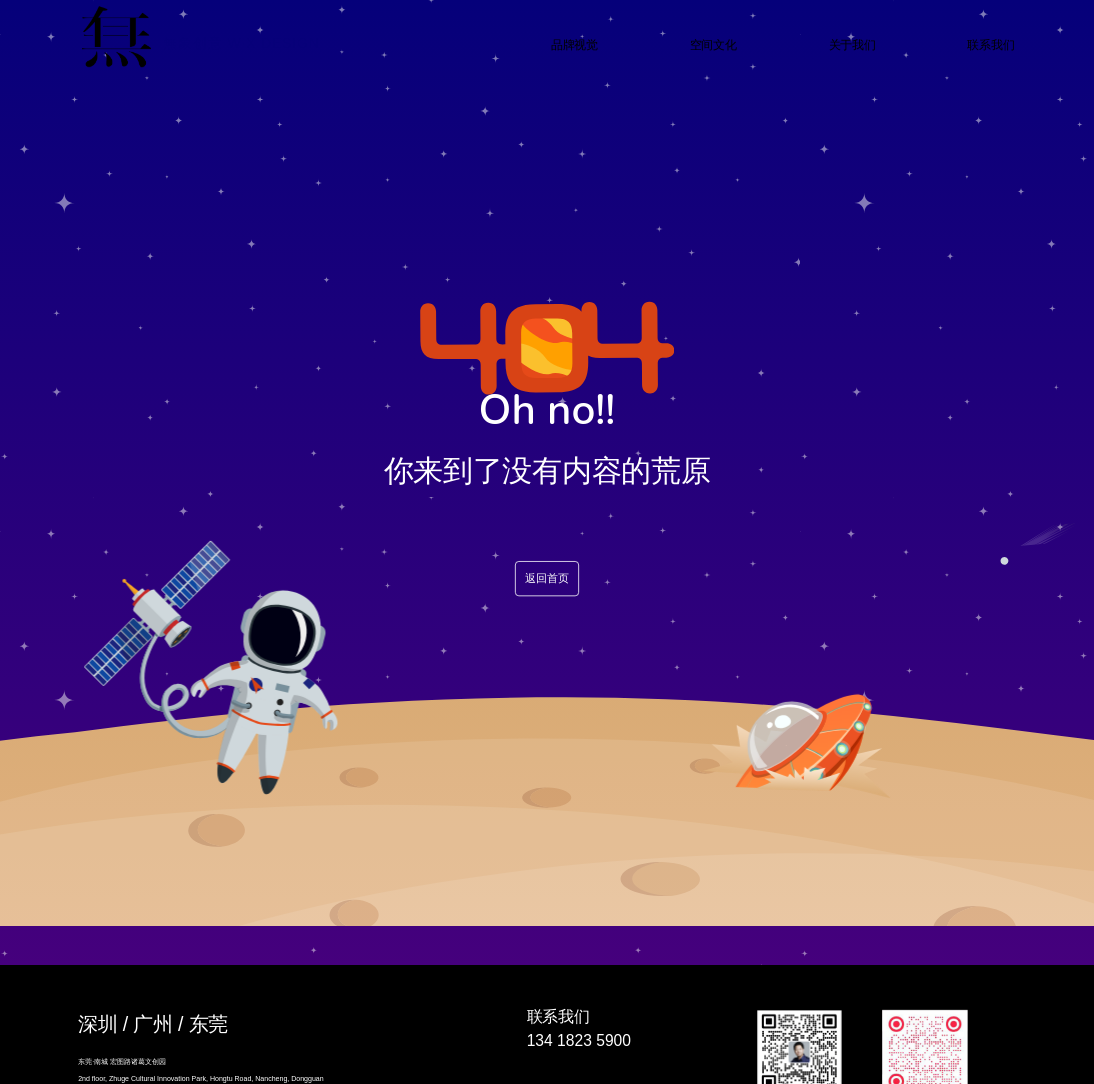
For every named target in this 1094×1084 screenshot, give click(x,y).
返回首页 (547, 578)
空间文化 (713, 44)
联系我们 (990, 44)
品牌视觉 (574, 44)
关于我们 (852, 44)
